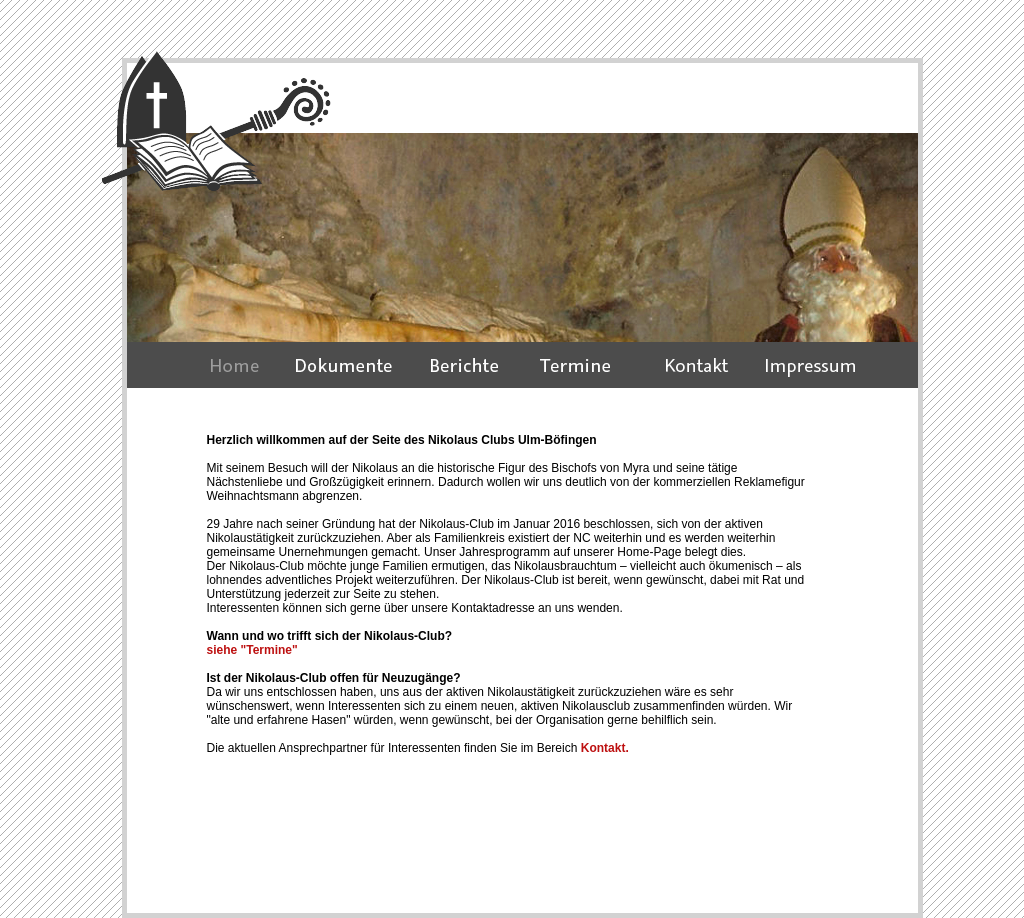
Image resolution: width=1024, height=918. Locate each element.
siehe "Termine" (252, 650)
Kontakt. (602, 748)
